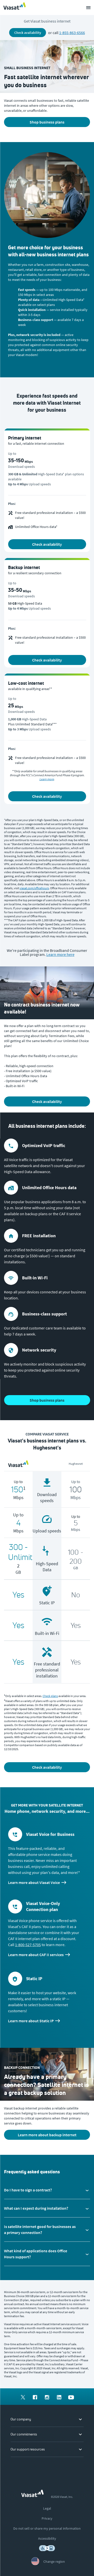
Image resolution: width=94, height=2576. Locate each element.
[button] (27, 32)
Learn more (46, 779)
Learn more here (60, 954)
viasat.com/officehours (34, 888)
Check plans (50, 1696)
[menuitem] (23, 2396)
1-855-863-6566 (72, 32)
